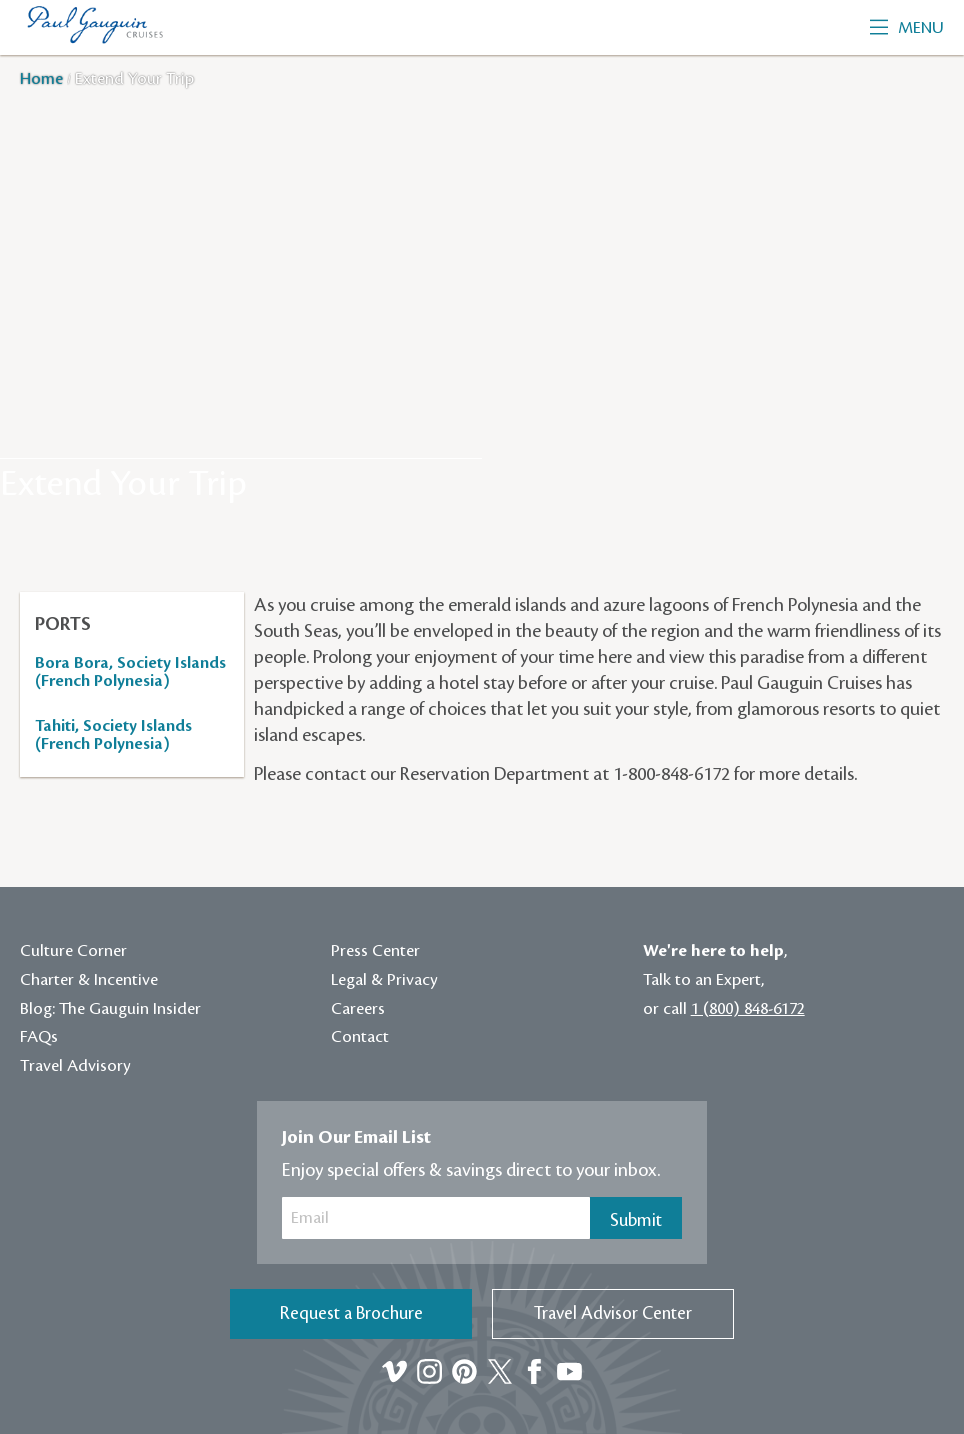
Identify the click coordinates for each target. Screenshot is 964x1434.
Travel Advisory (75, 1066)
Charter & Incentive (89, 980)
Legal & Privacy (384, 980)
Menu (907, 28)
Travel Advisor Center (613, 1313)
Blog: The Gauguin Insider (110, 1009)
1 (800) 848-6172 (748, 1009)
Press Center (375, 951)
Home (43, 79)
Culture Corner (73, 951)
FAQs (39, 1037)
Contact (360, 1037)
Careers (358, 1009)
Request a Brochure (351, 1313)
